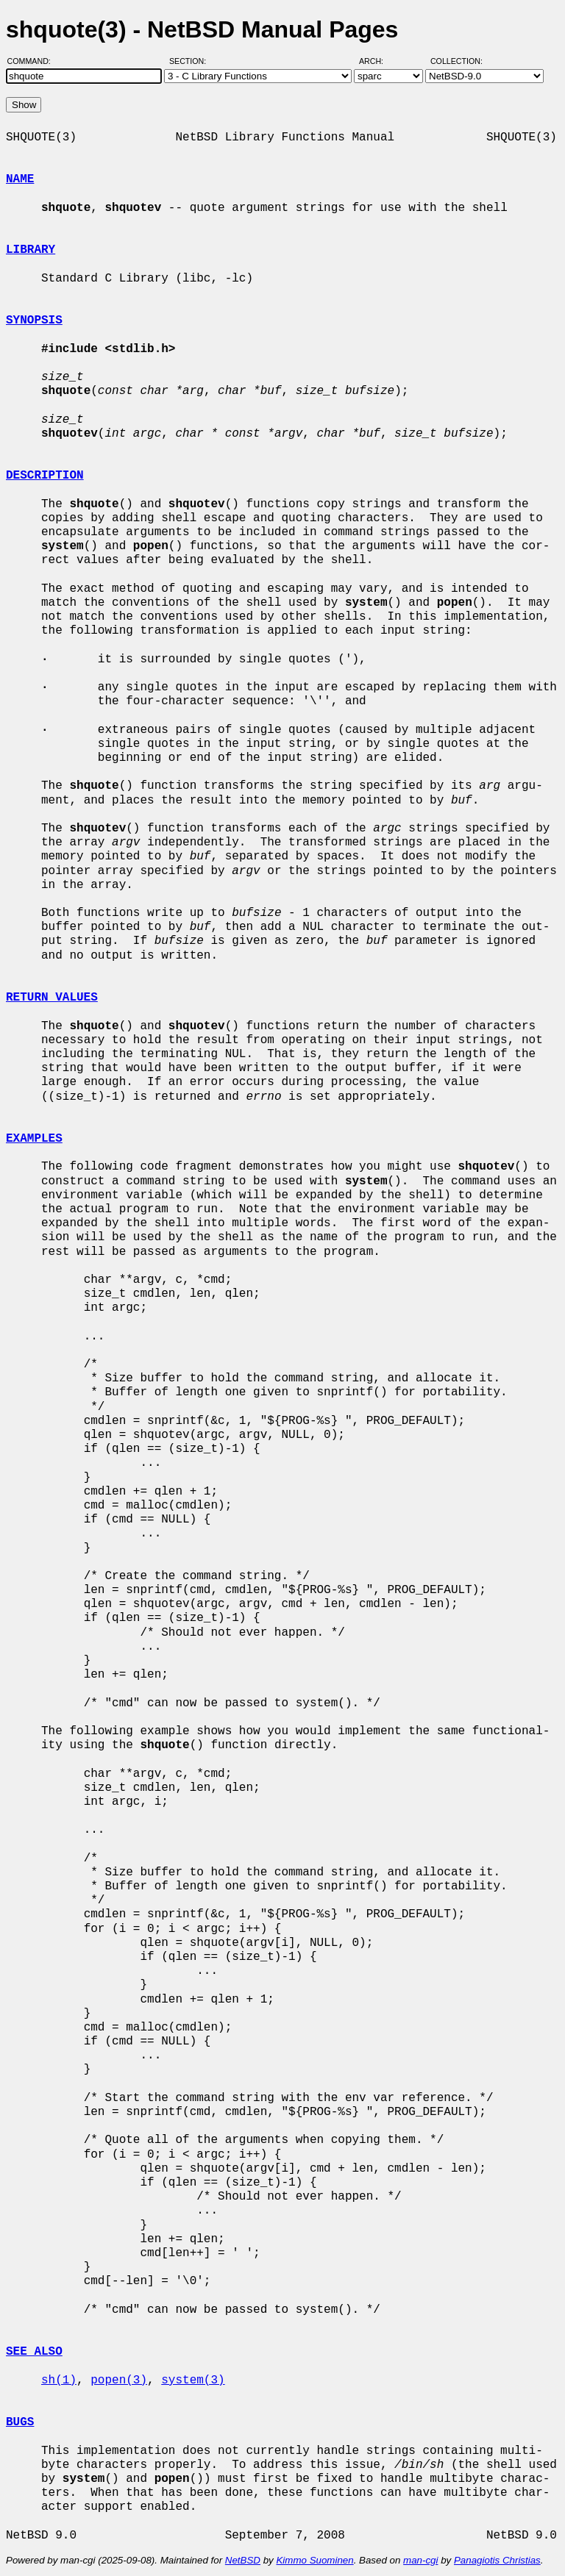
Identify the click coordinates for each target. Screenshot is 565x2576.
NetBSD (242, 2560)
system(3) (192, 2380)
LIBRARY (30, 250)
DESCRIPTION (45, 476)
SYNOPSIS (34, 320)
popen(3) (118, 2380)
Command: (33, 61)
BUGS (20, 2422)
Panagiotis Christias (497, 2560)
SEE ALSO (34, 2352)
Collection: (456, 61)
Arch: (378, 61)
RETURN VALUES (52, 998)
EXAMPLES (34, 1139)
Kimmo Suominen (314, 2560)
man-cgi (420, 2560)
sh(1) (59, 2380)
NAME (20, 179)
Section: (191, 61)
